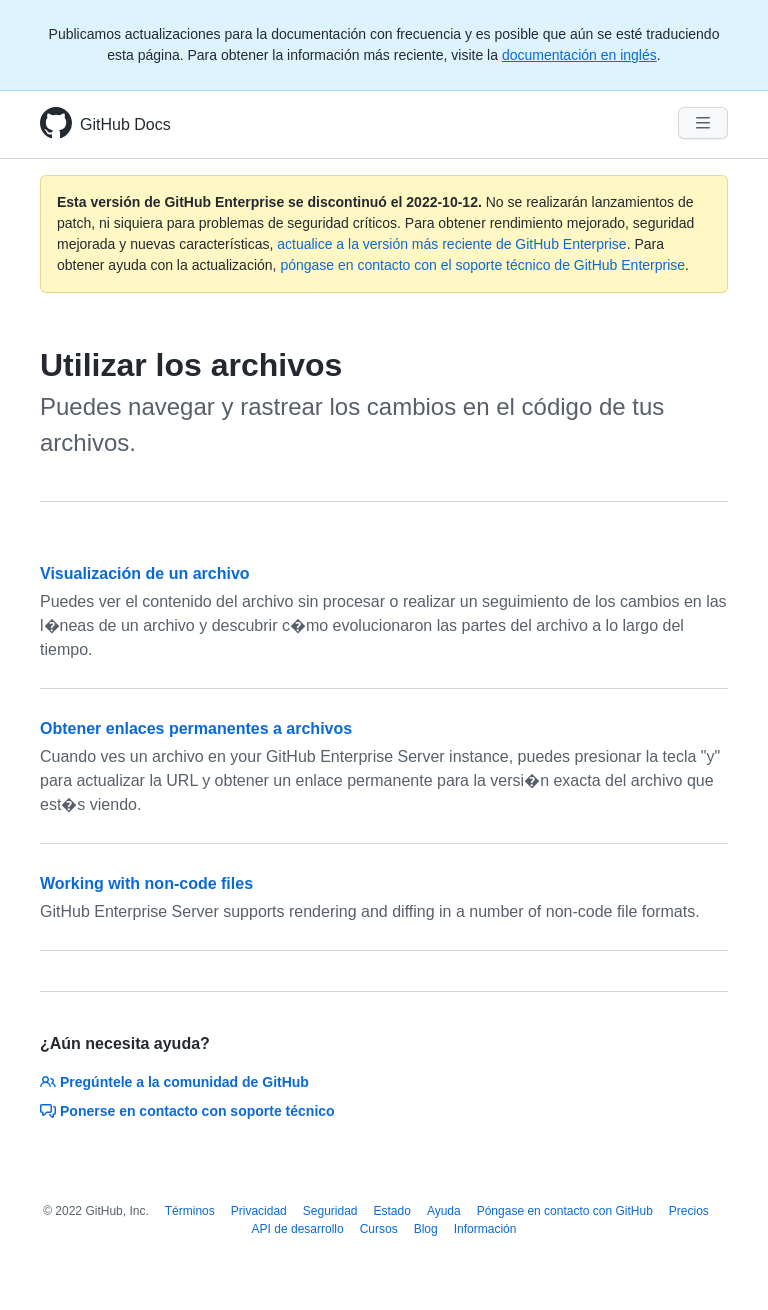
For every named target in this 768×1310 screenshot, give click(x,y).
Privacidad (259, 1211)
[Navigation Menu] (703, 123)
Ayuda (444, 1211)
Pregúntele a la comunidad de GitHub (174, 1082)
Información (485, 1229)
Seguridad (330, 1211)
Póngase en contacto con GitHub (565, 1211)
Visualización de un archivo (145, 573)
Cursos (379, 1229)
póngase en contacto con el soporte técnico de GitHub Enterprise (482, 265)
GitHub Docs (125, 124)
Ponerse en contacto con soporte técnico (187, 1111)
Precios (689, 1211)
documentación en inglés (579, 55)
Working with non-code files (146, 883)
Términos (190, 1211)
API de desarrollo (298, 1229)
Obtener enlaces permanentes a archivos (196, 728)
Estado (392, 1211)
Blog (426, 1229)
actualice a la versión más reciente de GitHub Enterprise (451, 244)
